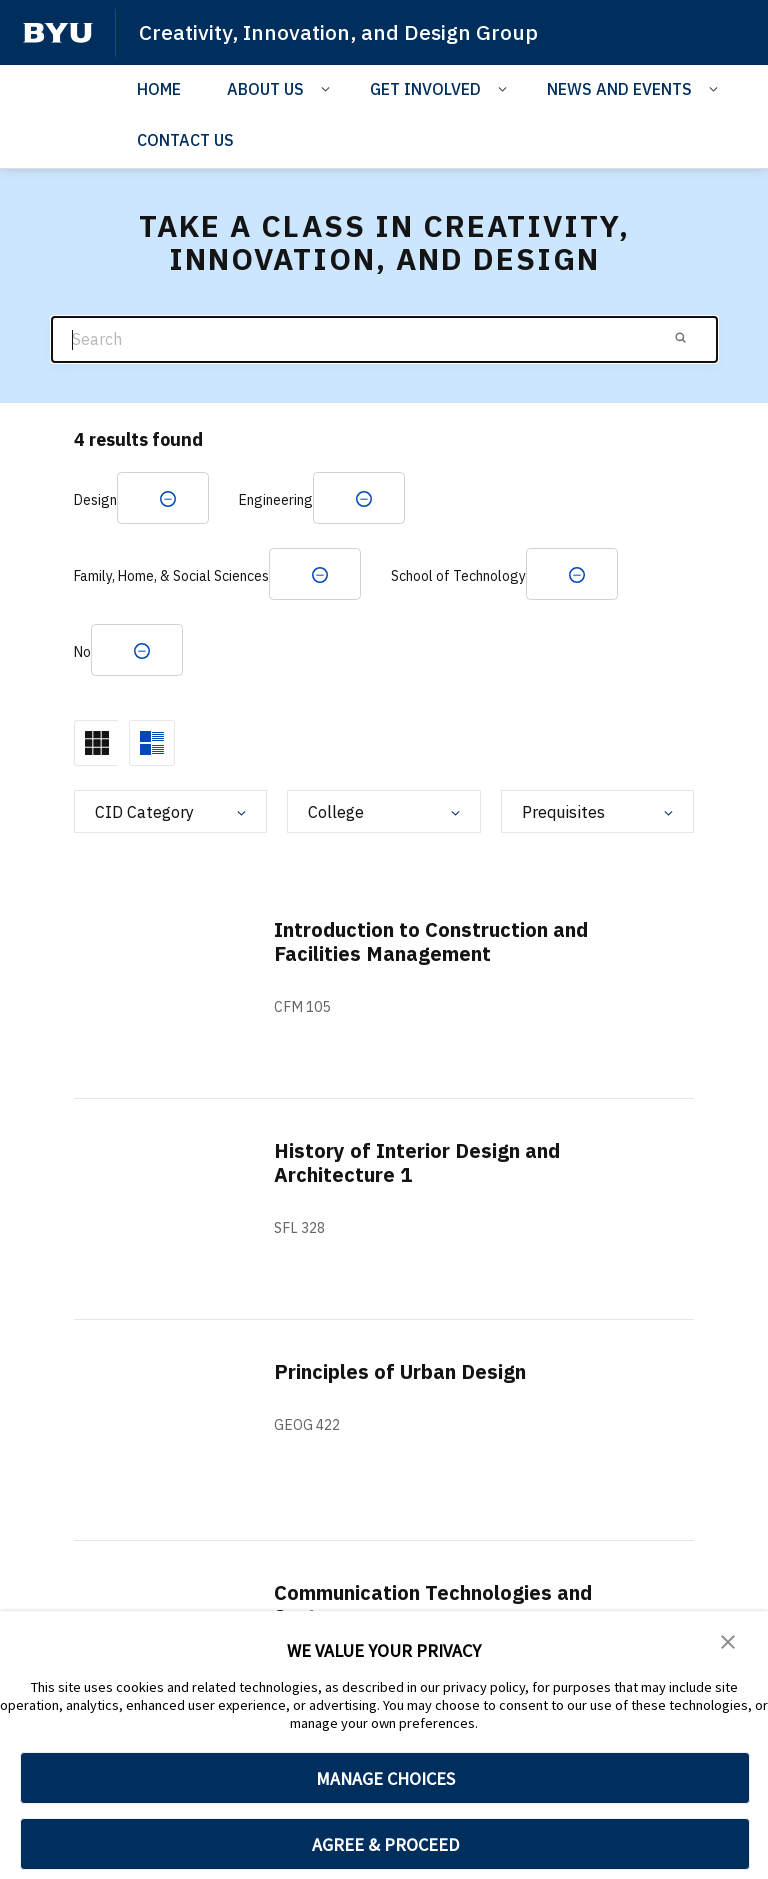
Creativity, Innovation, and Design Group (338, 32)
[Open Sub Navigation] (328, 88)
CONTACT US (185, 140)
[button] (728, 1640)
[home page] (58, 33)
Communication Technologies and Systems (433, 1604)
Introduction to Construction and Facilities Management (431, 941)
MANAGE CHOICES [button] (385, 1778)
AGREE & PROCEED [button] (385, 1844)
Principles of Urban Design (400, 1371)
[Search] (384, 339)
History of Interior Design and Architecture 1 (417, 1162)
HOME (159, 89)
